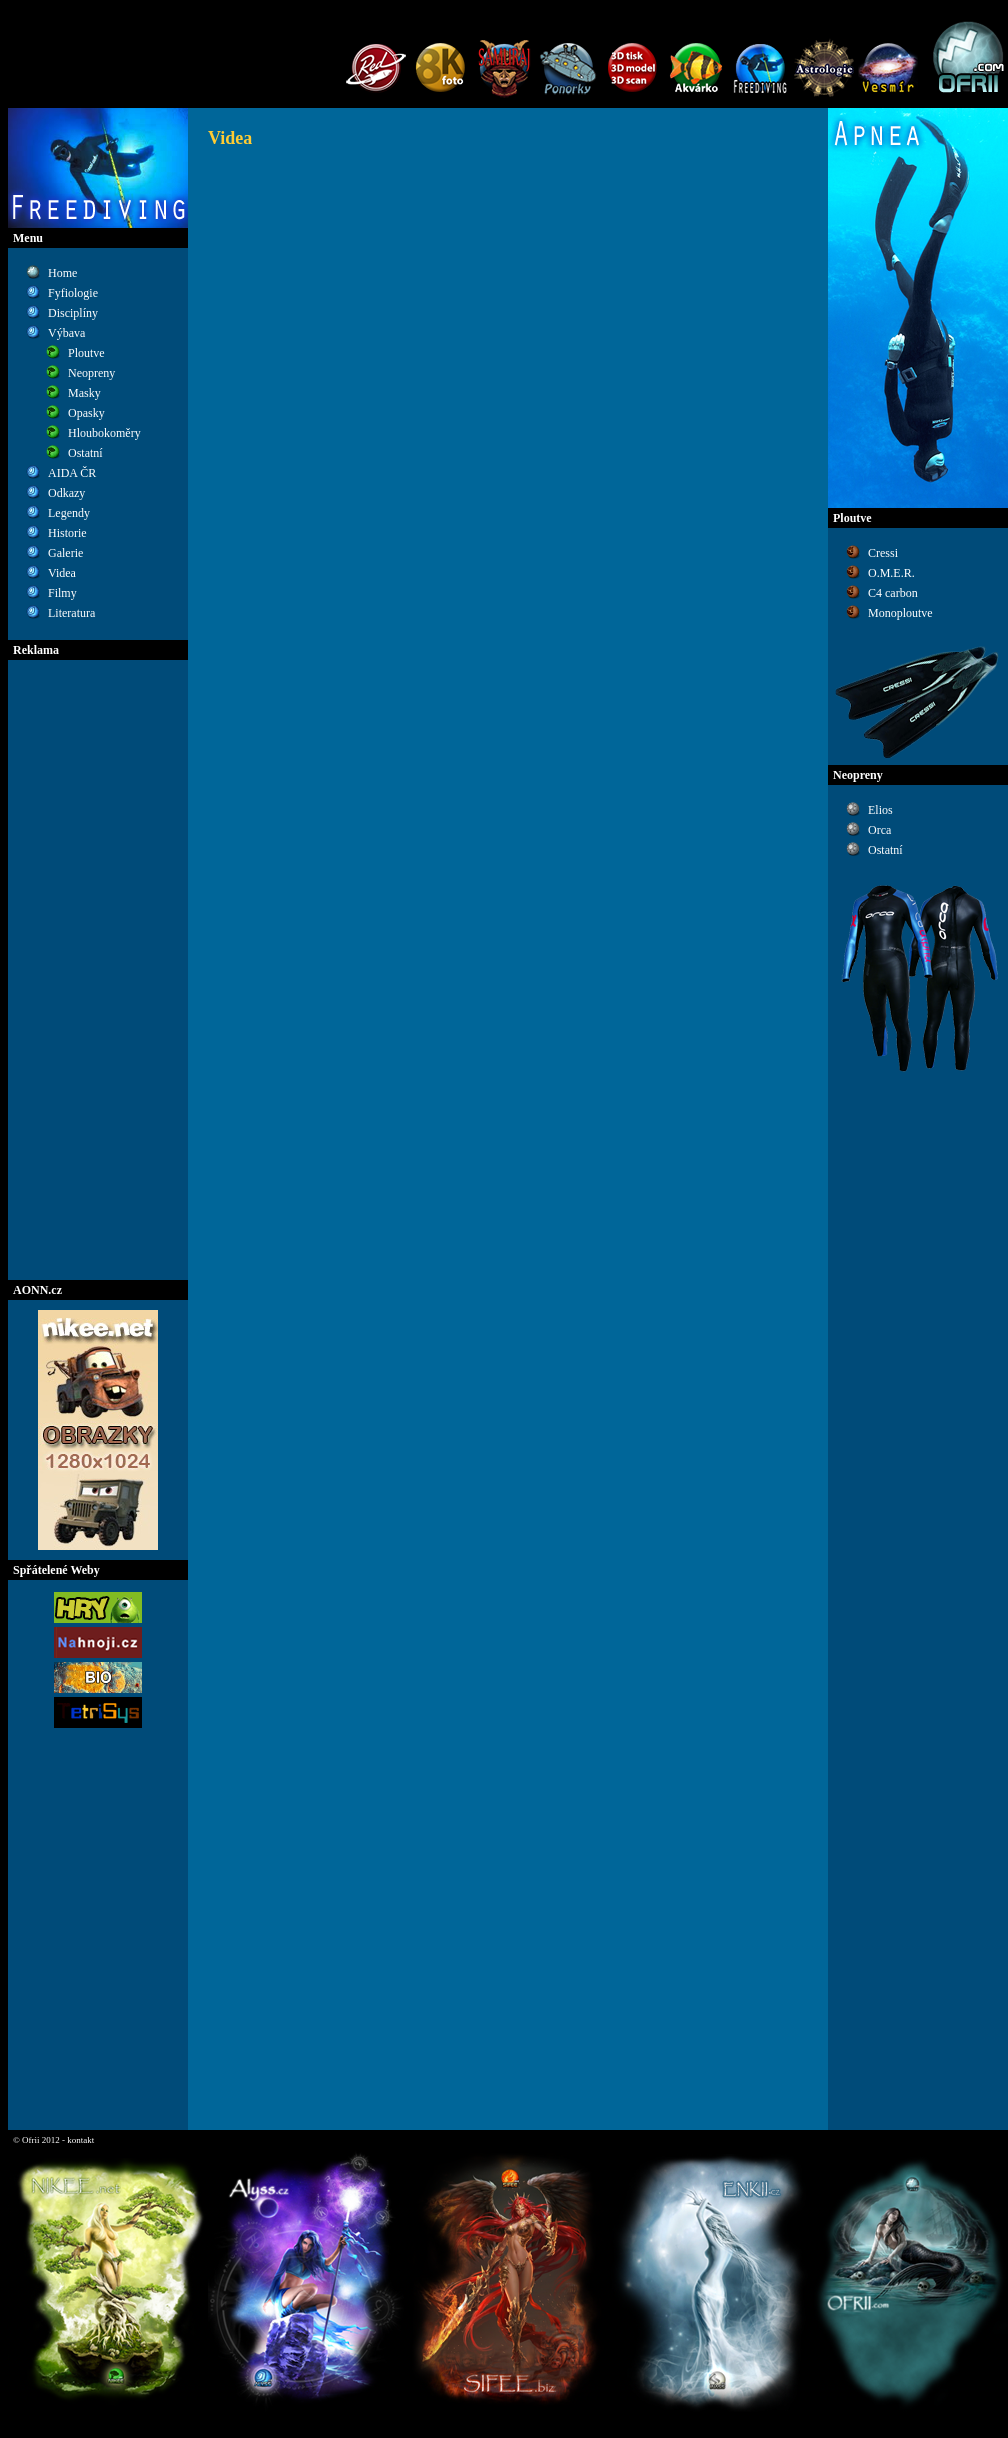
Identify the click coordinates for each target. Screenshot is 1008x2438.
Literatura (71, 613)
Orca (879, 830)
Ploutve (86, 353)
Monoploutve (900, 613)
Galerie (65, 553)
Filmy (62, 593)
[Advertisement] (98, 970)
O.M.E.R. (891, 573)
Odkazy (66, 493)
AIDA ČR (72, 473)
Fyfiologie (73, 293)
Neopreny (91, 373)
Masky (84, 393)
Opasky (86, 413)
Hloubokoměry (104, 433)
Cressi (883, 553)
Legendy (69, 513)
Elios (880, 810)
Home (62, 273)
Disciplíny (73, 313)
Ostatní (85, 453)
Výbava (66, 333)
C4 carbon (893, 593)
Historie (67, 533)
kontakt (80, 2140)
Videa (62, 573)
